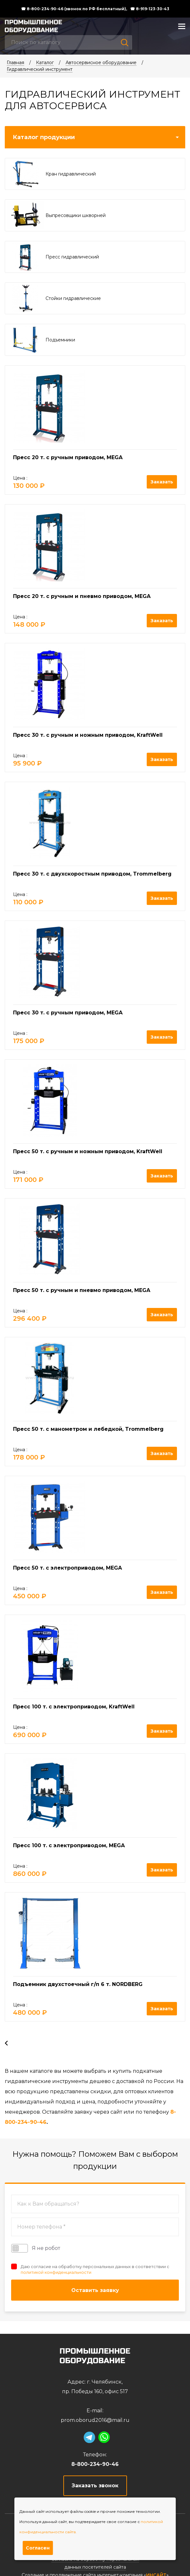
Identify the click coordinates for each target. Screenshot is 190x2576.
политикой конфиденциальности (56, 2272)
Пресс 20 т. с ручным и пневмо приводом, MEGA (82, 596)
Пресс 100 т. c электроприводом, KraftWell (74, 1707)
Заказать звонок (95, 2486)
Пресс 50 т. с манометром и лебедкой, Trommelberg (88, 1429)
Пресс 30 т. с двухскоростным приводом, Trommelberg (92, 874)
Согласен (38, 2548)
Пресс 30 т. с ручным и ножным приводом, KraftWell (88, 735)
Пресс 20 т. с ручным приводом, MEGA (68, 457)
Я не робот (35, 2248)
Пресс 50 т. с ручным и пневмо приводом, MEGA (81, 1290)
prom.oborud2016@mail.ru (95, 2420)
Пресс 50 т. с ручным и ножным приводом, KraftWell (87, 1151)
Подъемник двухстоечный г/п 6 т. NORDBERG (78, 1984)
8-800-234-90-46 (95, 2464)
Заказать (162, 482)
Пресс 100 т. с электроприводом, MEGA (69, 1845)
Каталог (45, 62)
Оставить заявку (95, 2290)
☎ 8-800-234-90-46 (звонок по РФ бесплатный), (74, 9)
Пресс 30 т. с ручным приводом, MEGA (68, 1013)
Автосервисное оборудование (101, 62)
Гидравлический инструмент (40, 69)
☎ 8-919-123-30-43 (149, 9)
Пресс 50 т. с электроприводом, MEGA (67, 1568)
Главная (15, 62)
